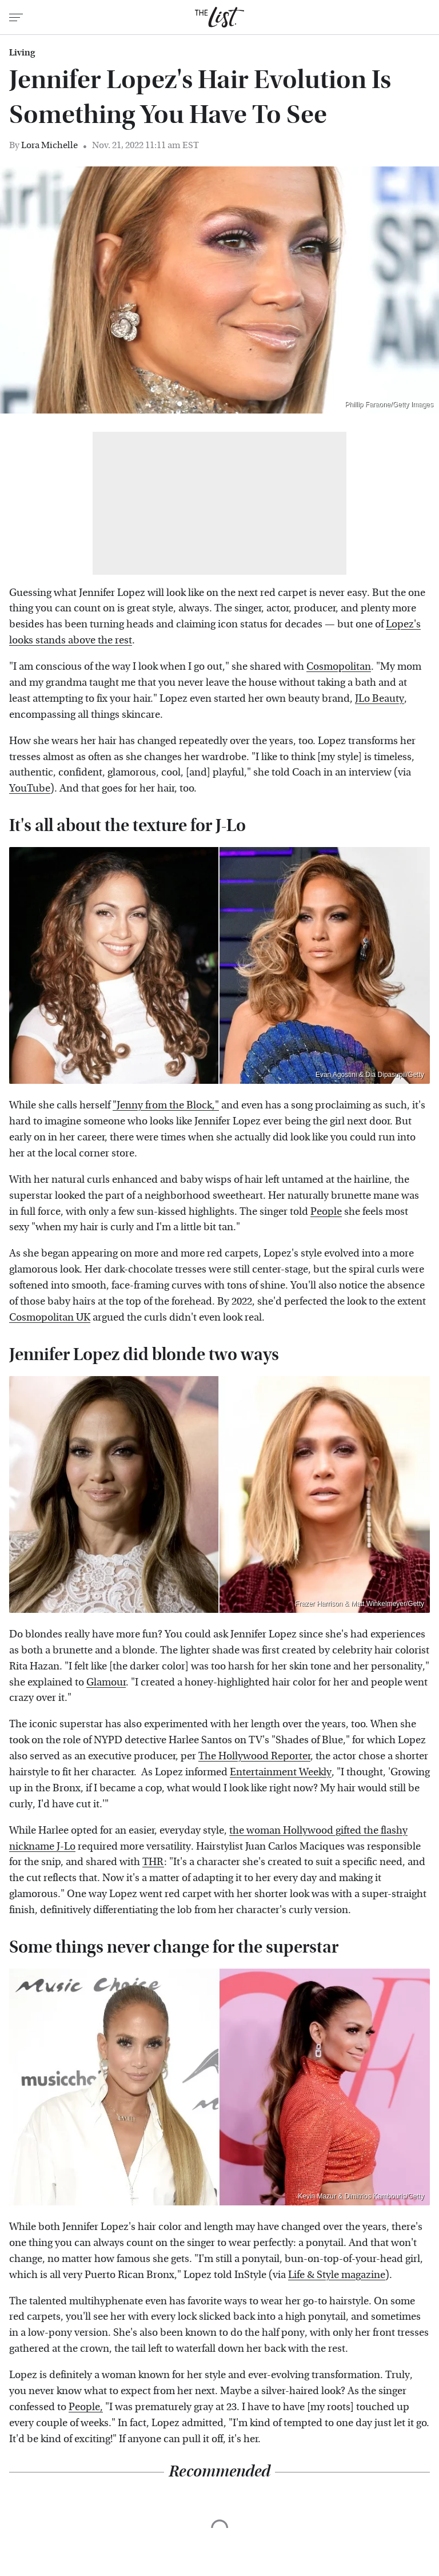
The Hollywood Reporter (254, 1756)
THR (153, 1862)
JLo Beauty (379, 699)
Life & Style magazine (336, 2275)
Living (22, 52)
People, (86, 2407)
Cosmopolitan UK (49, 1317)
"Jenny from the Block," (166, 1105)
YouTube (29, 788)
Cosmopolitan (338, 667)
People (326, 1212)
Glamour (106, 1682)
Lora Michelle (49, 145)
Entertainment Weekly (281, 1772)
